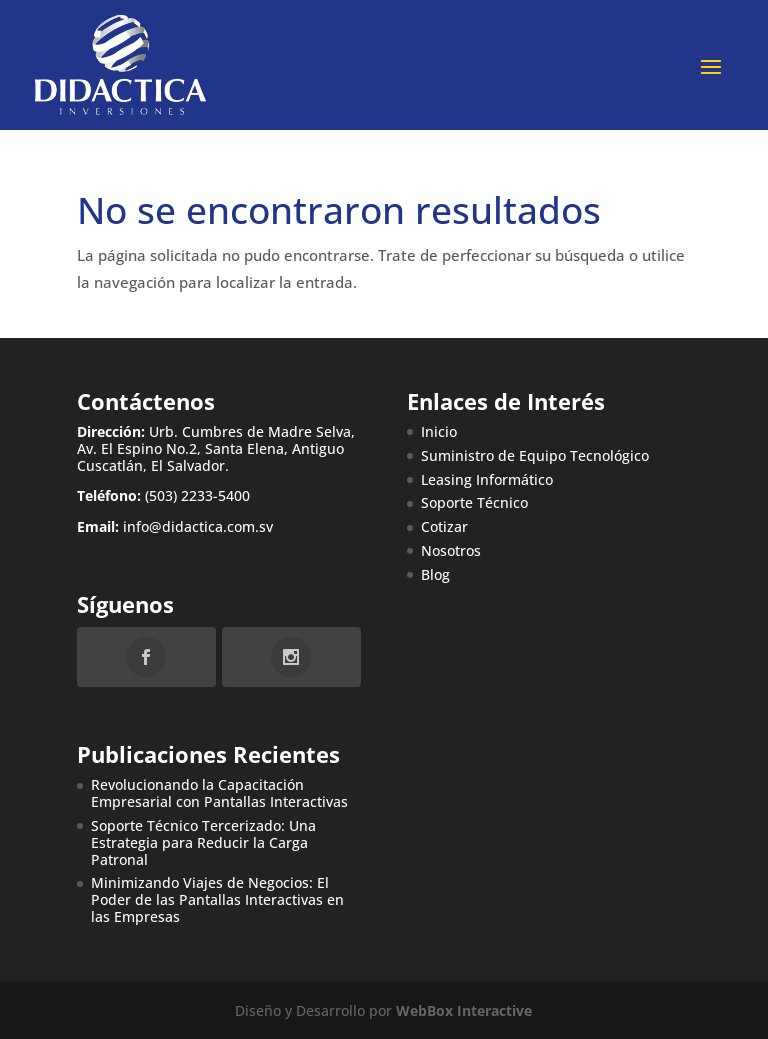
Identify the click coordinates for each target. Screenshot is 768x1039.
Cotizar (444, 526)
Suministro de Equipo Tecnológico (535, 455)
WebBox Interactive (464, 1010)
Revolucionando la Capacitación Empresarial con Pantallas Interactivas (219, 793)
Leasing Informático (487, 479)
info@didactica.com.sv (198, 526)
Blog (435, 574)
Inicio (439, 431)
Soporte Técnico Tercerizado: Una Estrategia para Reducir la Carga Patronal (203, 842)
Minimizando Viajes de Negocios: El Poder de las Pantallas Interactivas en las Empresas (217, 899)
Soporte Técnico (474, 502)
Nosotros (451, 550)
